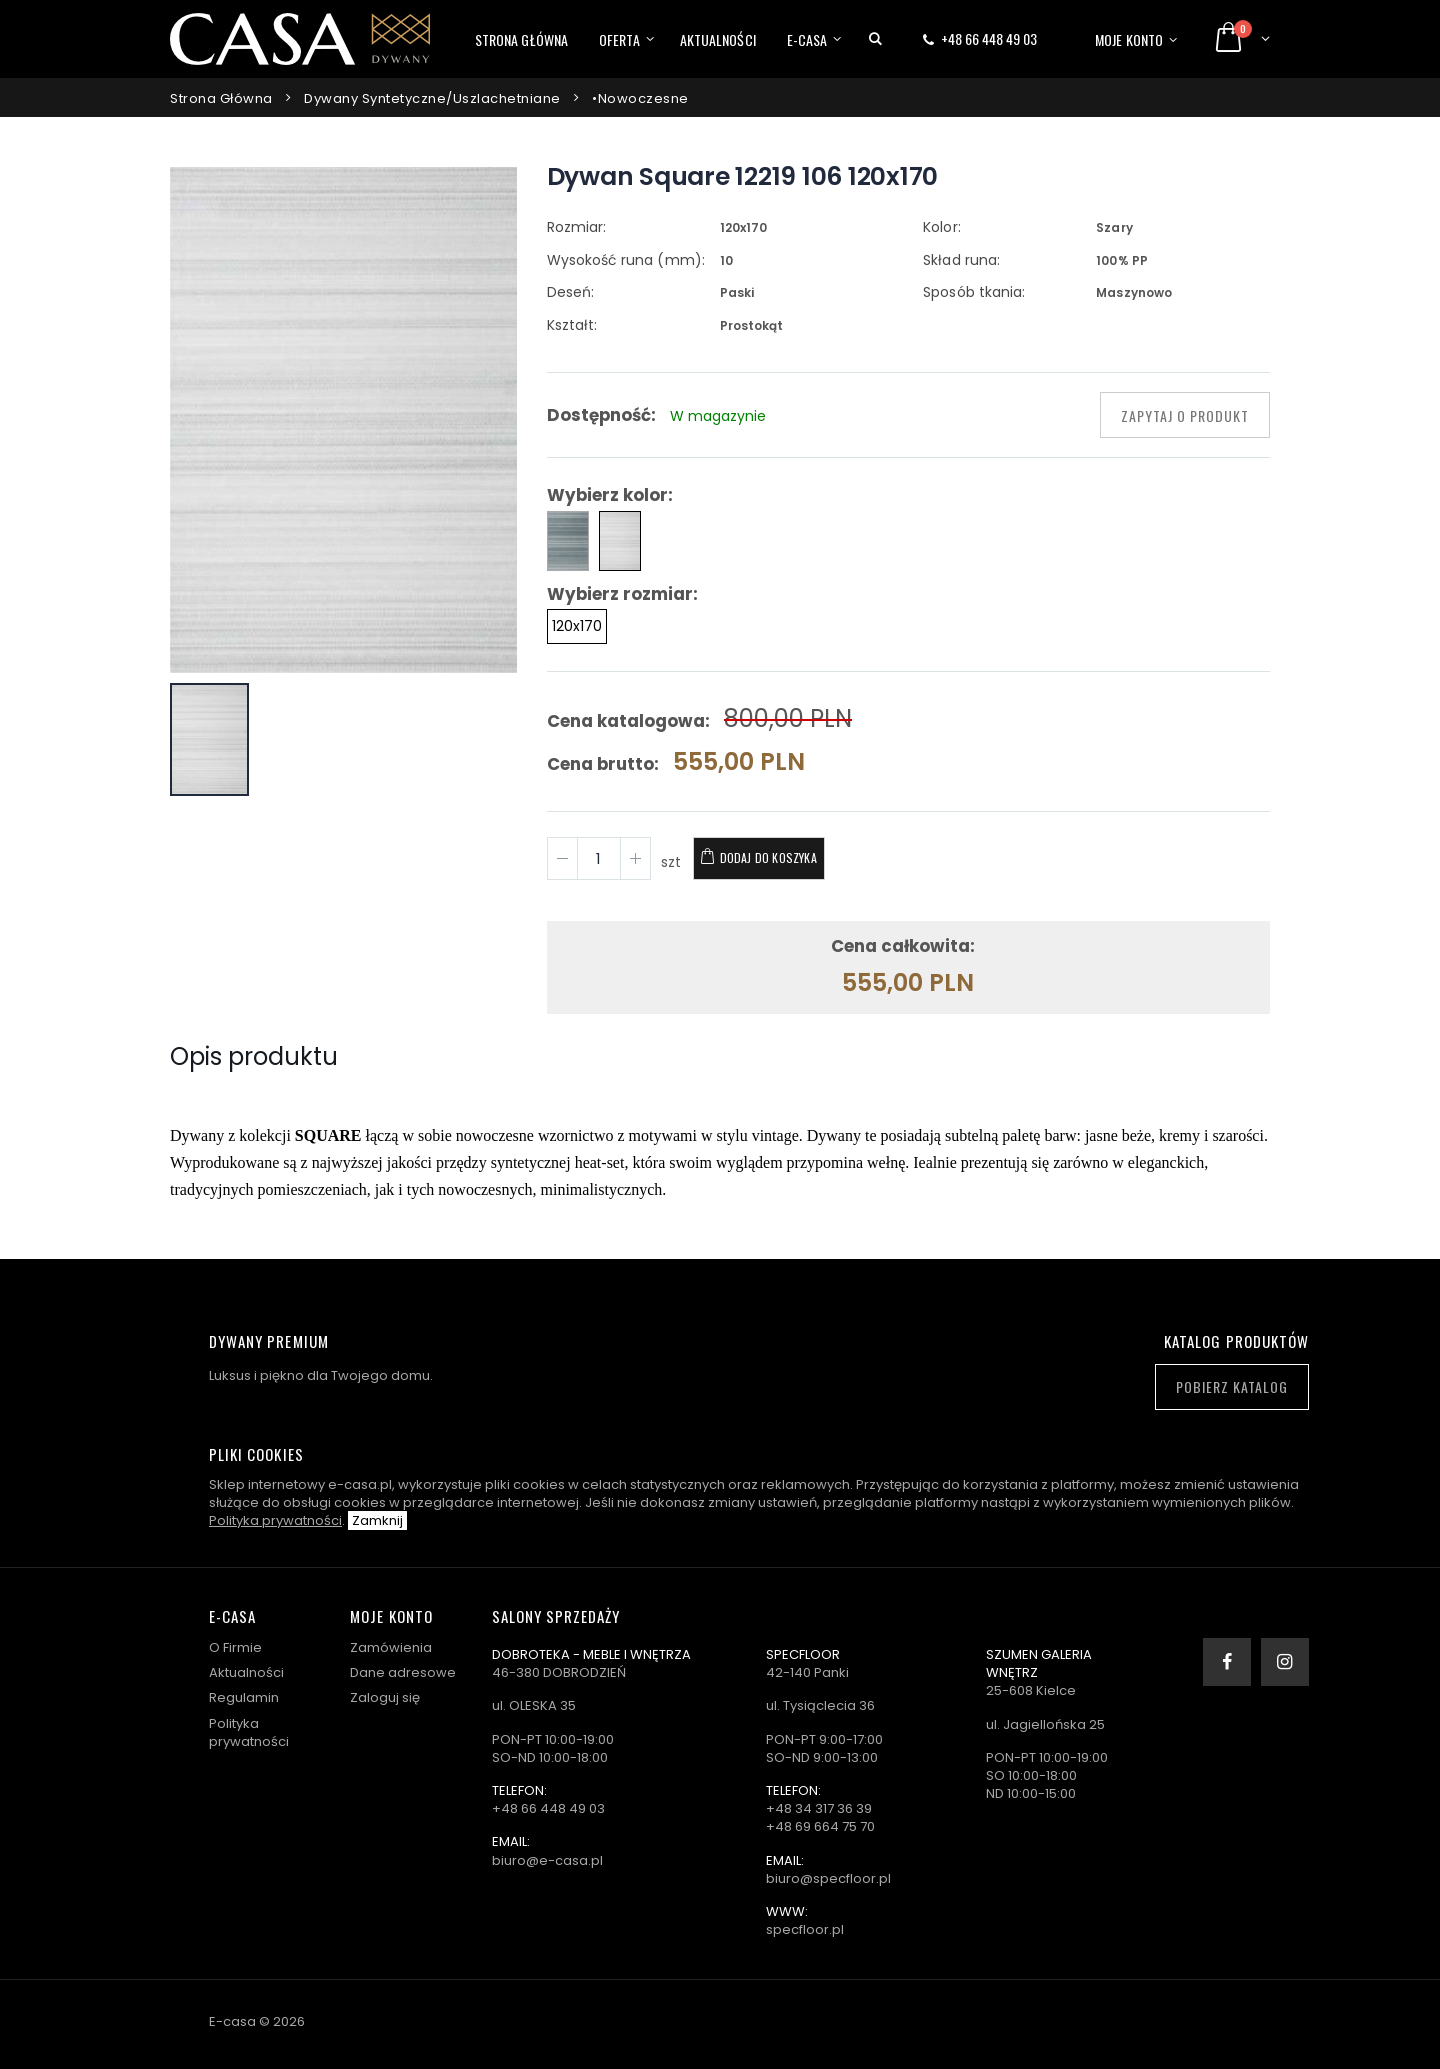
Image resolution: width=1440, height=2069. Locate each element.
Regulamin (244, 1697)
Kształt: (572, 325)
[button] (875, 39)
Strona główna (521, 39)
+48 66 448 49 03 (989, 38)
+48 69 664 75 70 (820, 1826)
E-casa (807, 39)
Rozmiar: (576, 227)
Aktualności (718, 39)
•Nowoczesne (640, 98)
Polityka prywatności (275, 1520)
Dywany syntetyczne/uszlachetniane (432, 98)
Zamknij (377, 1520)
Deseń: (570, 292)
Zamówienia (391, 1647)
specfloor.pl (805, 1929)
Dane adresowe (403, 1672)
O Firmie (235, 1647)
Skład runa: (961, 260)
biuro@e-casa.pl (547, 1860)
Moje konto (1129, 39)
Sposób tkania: (974, 292)
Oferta (619, 39)
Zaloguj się (385, 1697)
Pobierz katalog (1232, 1386)
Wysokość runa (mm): (626, 260)
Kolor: (941, 227)
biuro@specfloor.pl (828, 1878)
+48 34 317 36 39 (819, 1808)
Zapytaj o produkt (1185, 415)
